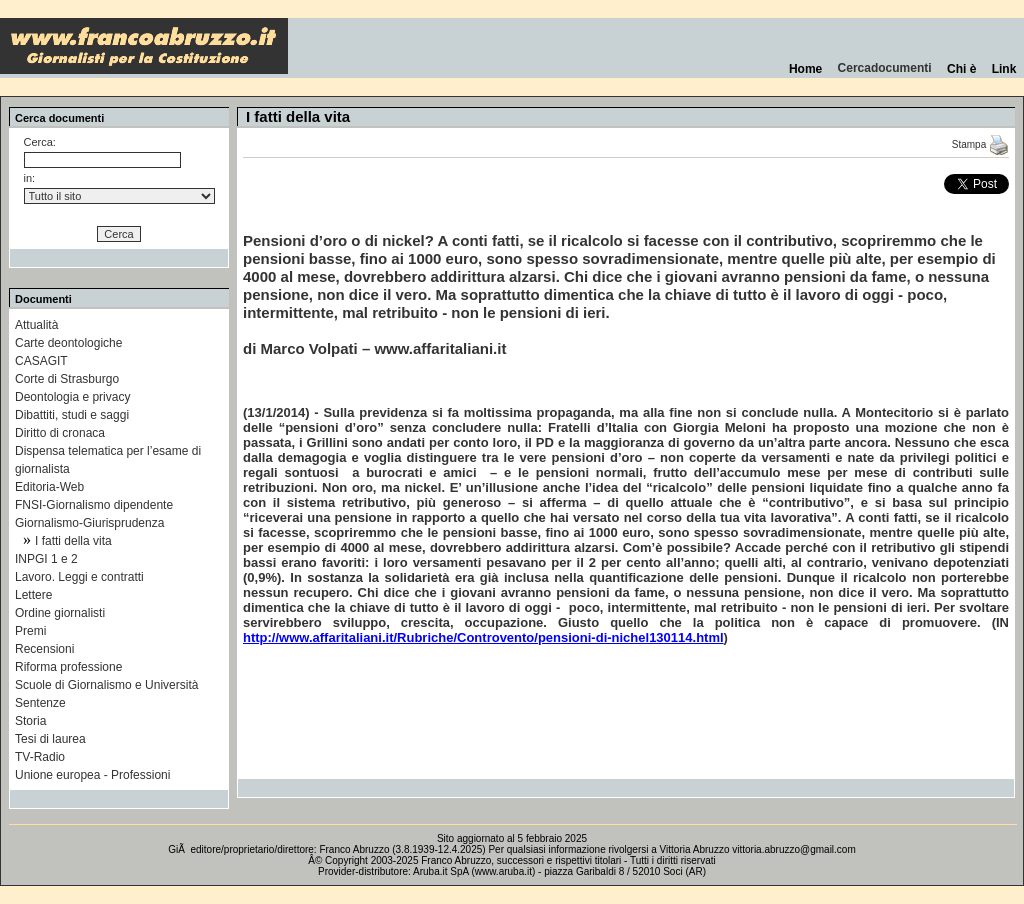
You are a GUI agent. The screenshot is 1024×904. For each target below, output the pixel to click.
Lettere (33, 595)
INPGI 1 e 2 (46, 559)
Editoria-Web (49, 487)
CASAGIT (41, 361)
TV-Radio (40, 757)
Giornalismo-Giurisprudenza (89, 523)
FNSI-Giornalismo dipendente (94, 505)
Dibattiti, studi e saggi (72, 415)
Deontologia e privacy (72, 397)
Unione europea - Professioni (92, 775)
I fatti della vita (73, 541)
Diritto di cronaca (60, 433)
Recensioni (44, 649)
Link (1004, 69)
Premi (30, 631)
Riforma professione (68, 667)
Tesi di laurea (50, 739)
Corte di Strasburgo (67, 379)
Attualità (36, 325)
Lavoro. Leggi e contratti (79, 577)
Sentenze (40, 703)
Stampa (980, 144)
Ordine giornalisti (60, 613)
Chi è (961, 69)
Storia (30, 721)
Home (805, 69)
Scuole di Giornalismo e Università (106, 685)
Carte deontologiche (68, 343)
